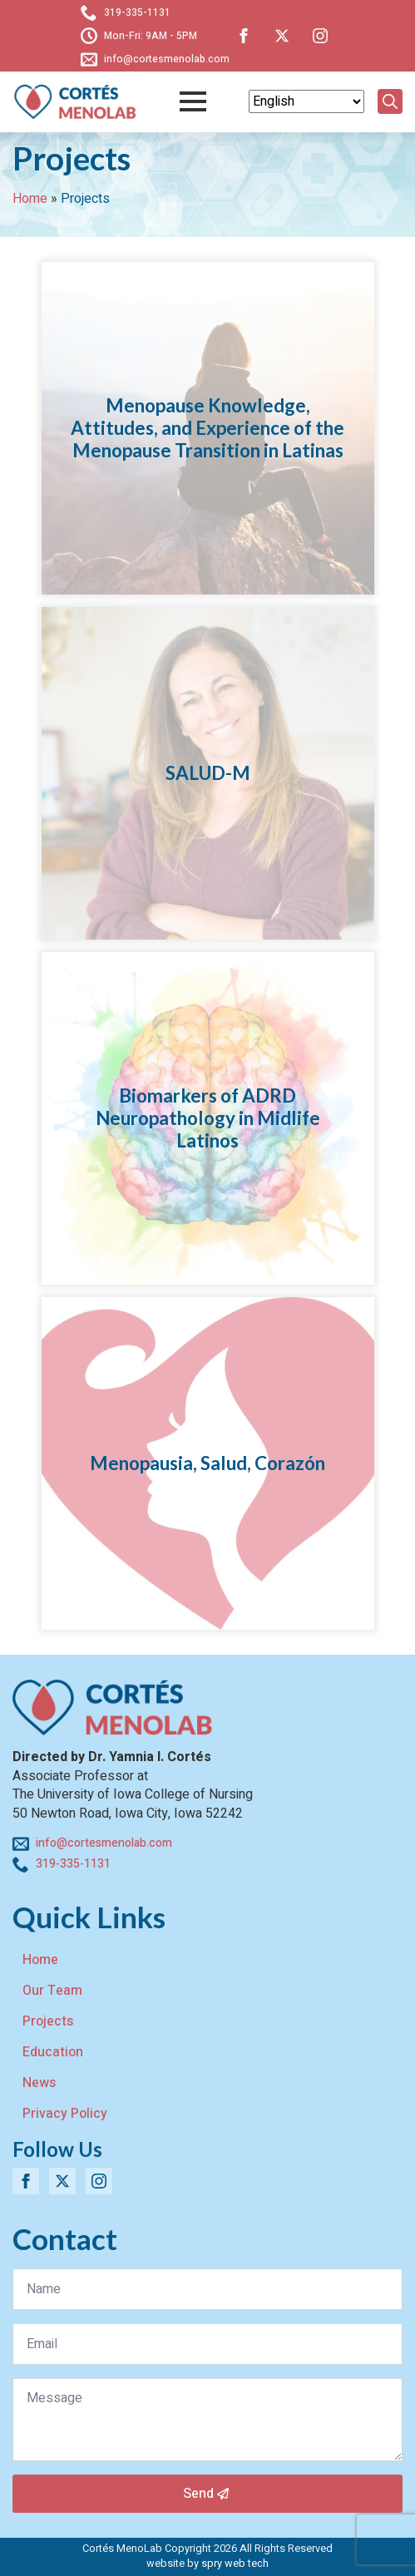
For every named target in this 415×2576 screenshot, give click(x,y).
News (39, 2083)
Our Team (52, 1991)
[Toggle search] (390, 101)
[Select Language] (306, 101)
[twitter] (282, 36)
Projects (47, 2021)
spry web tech (235, 2563)
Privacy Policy (64, 2114)
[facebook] (244, 36)
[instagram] (320, 36)
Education (52, 2052)
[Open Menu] (193, 101)
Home (29, 199)
